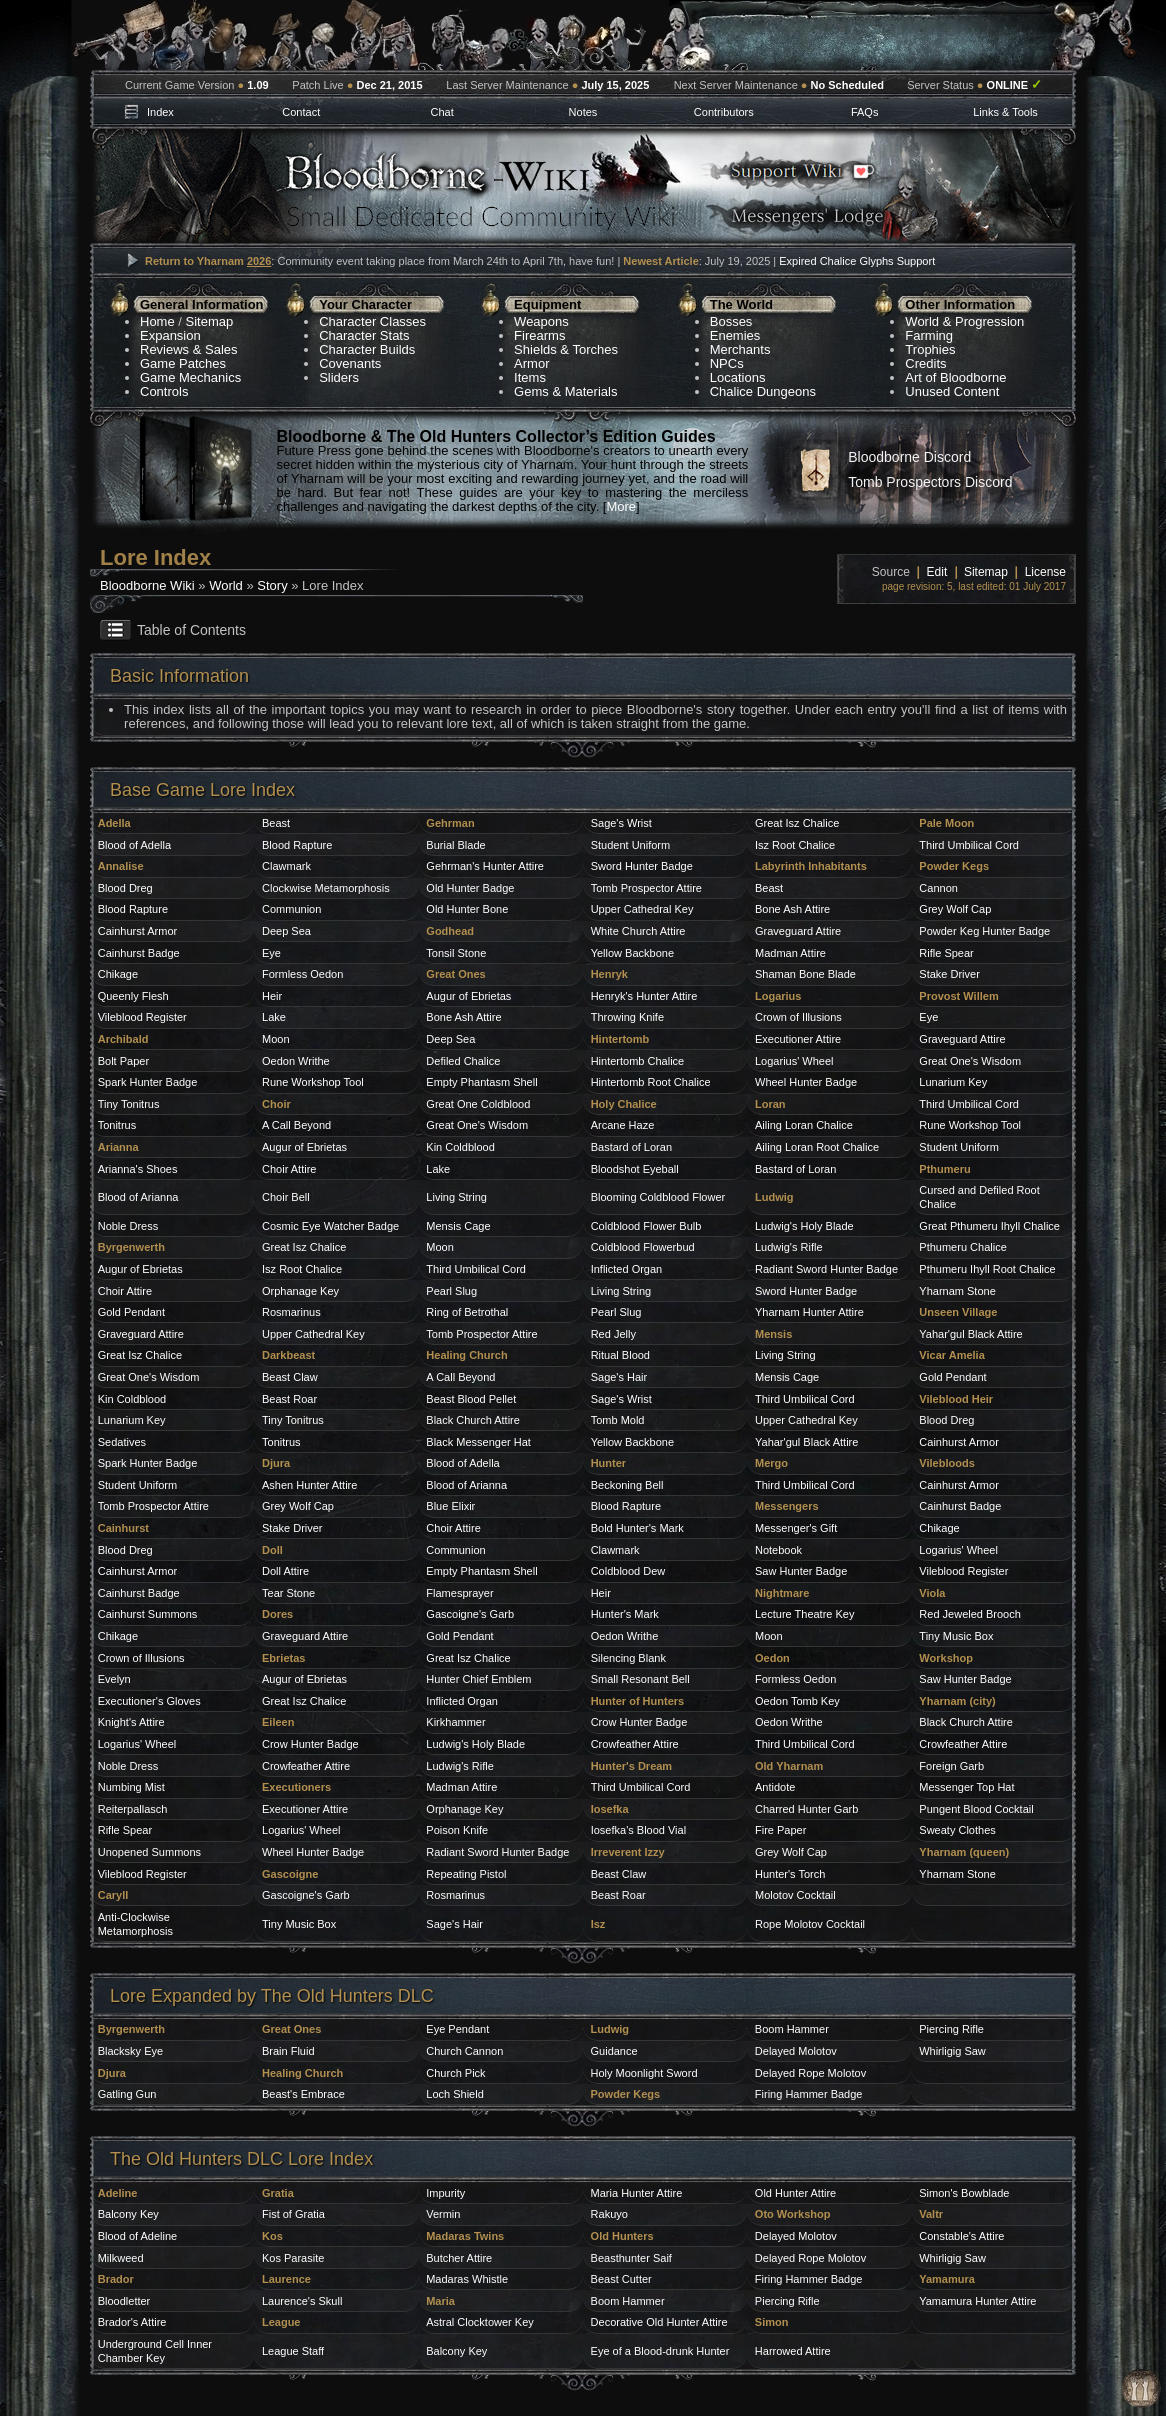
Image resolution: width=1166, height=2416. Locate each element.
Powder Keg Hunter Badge (984, 931)
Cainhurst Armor (137, 931)
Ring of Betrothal (467, 1312)
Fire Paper (780, 1830)
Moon (276, 1039)
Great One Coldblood (478, 1104)
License (1045, 572)
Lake (274, 1017)
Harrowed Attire (793, 2351)
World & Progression (964, 321)
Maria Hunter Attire (637, 2193)
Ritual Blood (620, 1355)
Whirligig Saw (952, 2051)
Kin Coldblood (460, 1147)
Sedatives (122, 1442)
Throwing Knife (627, 1017)
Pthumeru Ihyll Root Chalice (987, 1269)
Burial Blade (455, 845)
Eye (271, 953)
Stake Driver (949, 974)
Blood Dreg (125, 888)
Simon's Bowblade (964, 2193)
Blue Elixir (450, 1506)
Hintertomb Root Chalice (651, 1082)
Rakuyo (609, 2214)
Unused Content (952, 391)
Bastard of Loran (631, 1147)
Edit (937, 572)
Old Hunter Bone (467, 909)
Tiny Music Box (956, 1636)
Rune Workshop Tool (313, 1082)
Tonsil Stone (456, 953)
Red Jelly (613, 1334)
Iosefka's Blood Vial (638, 1830)
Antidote (775, 1787)
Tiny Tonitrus (129, 1104)
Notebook (778, 1550)
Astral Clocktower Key (480, 2322)
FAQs (865, 112)
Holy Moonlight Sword (644, 2073)
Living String (456, 1197)
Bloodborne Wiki (147, 585)
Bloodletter (124, 2301)
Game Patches (183, 363)
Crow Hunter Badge (639, 1722)
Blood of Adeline (138, 2236)
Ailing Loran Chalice (804, 1125)
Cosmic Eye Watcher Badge (330, 1226)
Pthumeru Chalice (962, 1247)
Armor (531, 363)
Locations (738, 377)
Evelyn (114, 1679)
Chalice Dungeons (763, 391)
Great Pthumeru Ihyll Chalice (989, 1226)
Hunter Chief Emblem (478, 1679)
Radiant (775, 1269)
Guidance (614, 2051)
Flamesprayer (459, 1593)
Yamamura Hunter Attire (977, 2301)
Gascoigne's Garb (470, 1614)
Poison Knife (457, 1830)
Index (160, 112)
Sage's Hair (619, 1377)
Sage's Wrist (621, 823)
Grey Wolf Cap (955, 909)
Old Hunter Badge (470, 888)
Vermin (443, 2214)
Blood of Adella (134, 845)
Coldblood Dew (628, 1571)
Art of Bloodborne (955, 377)
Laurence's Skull (302, 2301)
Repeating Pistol (466, 1874)
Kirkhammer (455, 1722)
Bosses (731, 321)
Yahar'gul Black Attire (970, 1334)
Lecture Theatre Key (804, 1614)
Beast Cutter (621, 2279)
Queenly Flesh (133, 996)
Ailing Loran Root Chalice (817, 1147)
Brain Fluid (288, 2051)
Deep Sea (286, 931)
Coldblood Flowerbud (643, 1247)
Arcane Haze (623, 1125)
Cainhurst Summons (148, 1614)
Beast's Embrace (303, 2094)
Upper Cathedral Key (642, 909)
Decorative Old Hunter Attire (659, 2322)
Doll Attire (285, 1571)
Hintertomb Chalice (638, 1061)
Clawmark (286, 866)
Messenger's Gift (796, 1528)
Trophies (930, 349)
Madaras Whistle (467, 2279)
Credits (925, 363)
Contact (301, 112)
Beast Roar (289, 1399)
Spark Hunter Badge (148, 1082)
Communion (291, 909)
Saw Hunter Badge (801, 1571)
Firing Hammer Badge (809, 2094)
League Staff (293, 2351)
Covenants (350, 363)
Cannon (938, 888)
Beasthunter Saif (631, 2258)
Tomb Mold (618, 1420)
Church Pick (455, 2073)
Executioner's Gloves (149, 1701)
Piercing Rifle (951, 2029)
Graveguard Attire (798, 931)
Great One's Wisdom (970, 1061)
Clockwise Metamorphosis (326, 888)
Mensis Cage (458, 1226)
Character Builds (367, 349)
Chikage (118, 974)
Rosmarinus (291, 1312)
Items (530, 377)
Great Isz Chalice (797, 823)
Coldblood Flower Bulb (646, 1226)
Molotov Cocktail (795, 1895)
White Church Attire (638, 931)
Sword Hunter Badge (642, 866)
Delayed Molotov (796, 2051)
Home (157, 321)
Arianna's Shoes (138, 1169)
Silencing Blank (628, 1658)
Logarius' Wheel (794, 1061)
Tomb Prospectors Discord (930, 482)
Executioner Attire (798, 1039)
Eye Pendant (457, 2029)
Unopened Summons (149, 1852)
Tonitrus (117, 1125)
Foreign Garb (951, 1766)
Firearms (539, 335)
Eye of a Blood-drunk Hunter (660, 2351)
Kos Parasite (293, 2258)
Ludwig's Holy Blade (804, 1226)
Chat (441, 112)
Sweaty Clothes (957, 1830)
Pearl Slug (451, 1291)
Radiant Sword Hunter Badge (497, 1852)
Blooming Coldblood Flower (658, 1197)
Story (272, 585)
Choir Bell (286, 1197)
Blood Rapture (297, 845)
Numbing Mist (131, 1787)
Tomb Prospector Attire (646, 888)
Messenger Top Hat (966, 1787)
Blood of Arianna (138, 1197)
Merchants (740, 349)
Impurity (445, 2193)
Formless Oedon (302, 974)
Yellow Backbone (632, 953)
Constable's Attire (961, 2236)
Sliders (339, 377)
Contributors (724, 112)
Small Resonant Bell (640, 1679)
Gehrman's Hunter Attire (485, 866)
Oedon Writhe (296, 1061)
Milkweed (121, 2258)
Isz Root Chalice (795, 845)
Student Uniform (630, 845)
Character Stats (364, 335)
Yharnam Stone (957, 1291)
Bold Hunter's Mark (637, 1528)
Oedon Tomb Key (797, 1701)
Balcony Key (128, 2214)
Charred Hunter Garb (806, 1809)
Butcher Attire (459, 2258)
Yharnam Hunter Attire (809, 1312)
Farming (929, 335)
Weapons (541, 321)
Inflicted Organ (627, 1269)
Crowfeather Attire (635, 1744)
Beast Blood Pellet (471, 1399)
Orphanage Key (300, 1291)
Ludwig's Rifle (789, 1247)
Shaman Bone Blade (805, 974)
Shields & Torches (566, 349)
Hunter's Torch (790, 1874)
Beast (276, 823)
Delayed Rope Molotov (810, 2073)
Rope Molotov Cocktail (810, 1924)
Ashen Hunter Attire (309, 1485)
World (226, 585)
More (621, 506)
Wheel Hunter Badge (806, 1082)
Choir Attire (289, 1169)
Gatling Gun (127, 2094)
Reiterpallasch (133, 1809)
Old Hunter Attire (795, 2193)
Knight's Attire (131, 1722)
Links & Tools (1005, 112)
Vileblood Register (142, 1017)
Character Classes (372, 321)
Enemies (735, 335)
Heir (272, 996)
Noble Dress (128, 1226)
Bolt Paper (123, 1061)
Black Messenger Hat (478, 1442)
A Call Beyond (296, 1125)
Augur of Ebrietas (468, 996)
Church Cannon (464, 2051)
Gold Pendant (131, 1312)
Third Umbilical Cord (969, 845)
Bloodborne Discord (909, 457)
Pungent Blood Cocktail (976, 1809)
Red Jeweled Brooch (970, 1614)
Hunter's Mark (625, 1614)
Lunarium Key (953, 1082)
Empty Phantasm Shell (481, 1082)
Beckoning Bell (627, 1485)
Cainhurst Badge (139, 953)
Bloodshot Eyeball (635, 1169)
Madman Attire (790, 953)
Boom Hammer (792, 2029)
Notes (583, 112)
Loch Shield (455, 2094)
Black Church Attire (473, 1420)
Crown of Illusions (798, 1017)
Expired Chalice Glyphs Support (857, 261)
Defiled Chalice (463, 1061)
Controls (164, 391)
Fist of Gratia (293, 2214)
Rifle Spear (946, 953)
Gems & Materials (565, 391)
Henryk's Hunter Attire (644, 996)
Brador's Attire (132, 2322)
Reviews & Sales (189, 349)
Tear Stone (288, 1593)
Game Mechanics (190, 377)
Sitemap (210, 321)
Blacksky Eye (130, 2051)
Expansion (170, 335)
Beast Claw (290, 1377)
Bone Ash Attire (792, 909)
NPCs (727, 363)
